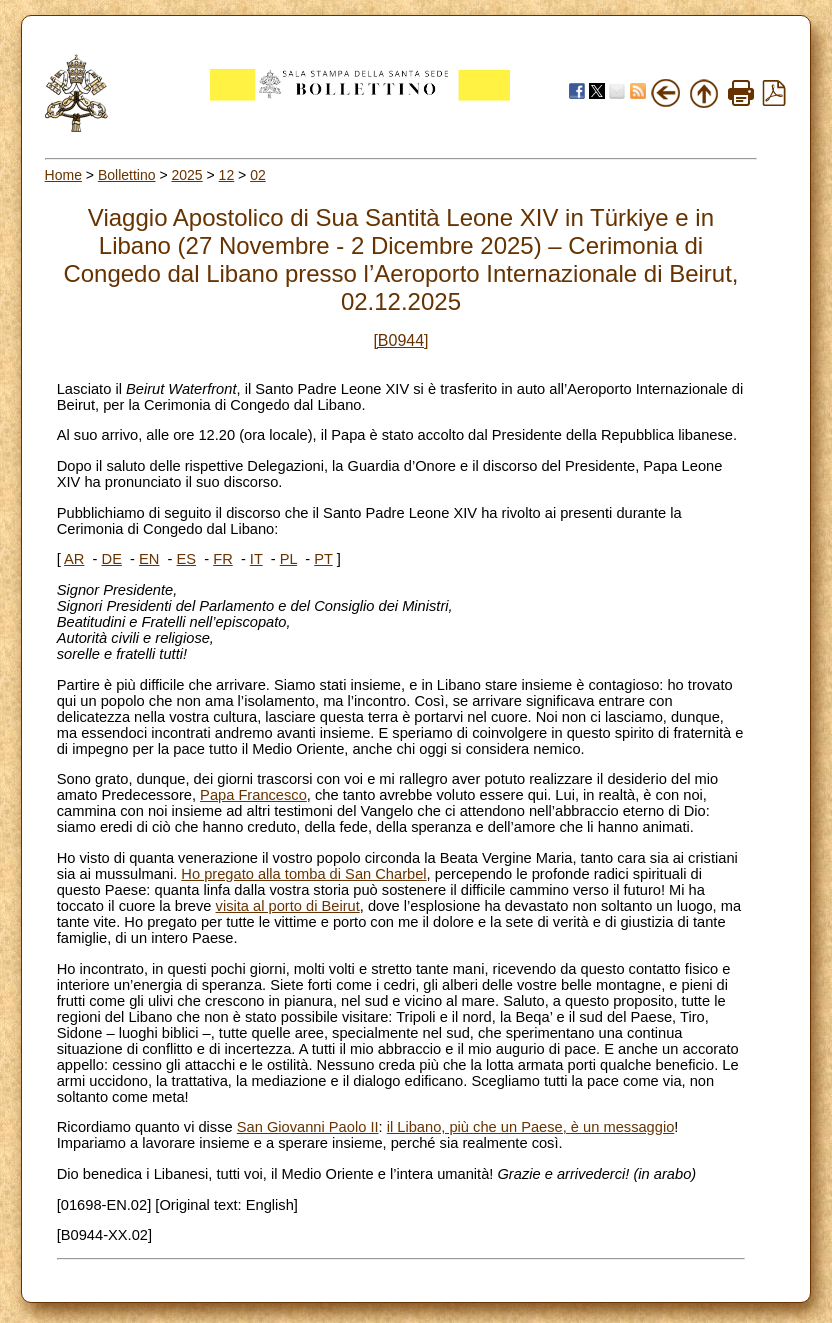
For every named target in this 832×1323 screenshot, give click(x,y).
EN (149, 559)
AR (74, 559)
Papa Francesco (253, 795)
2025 (186, 175)
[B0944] (400, 340)
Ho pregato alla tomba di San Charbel (303, 874)
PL (288, 559)
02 (258, 175)
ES (187, 559)
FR (223, 559)
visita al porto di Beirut (288, 906)
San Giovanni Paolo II (308, 1127)
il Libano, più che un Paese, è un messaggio (531, 1127)
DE (112, 559)
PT (323, 559)
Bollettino (127, 175)
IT (256, 559)
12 (227, 175)
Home (63, 175)
